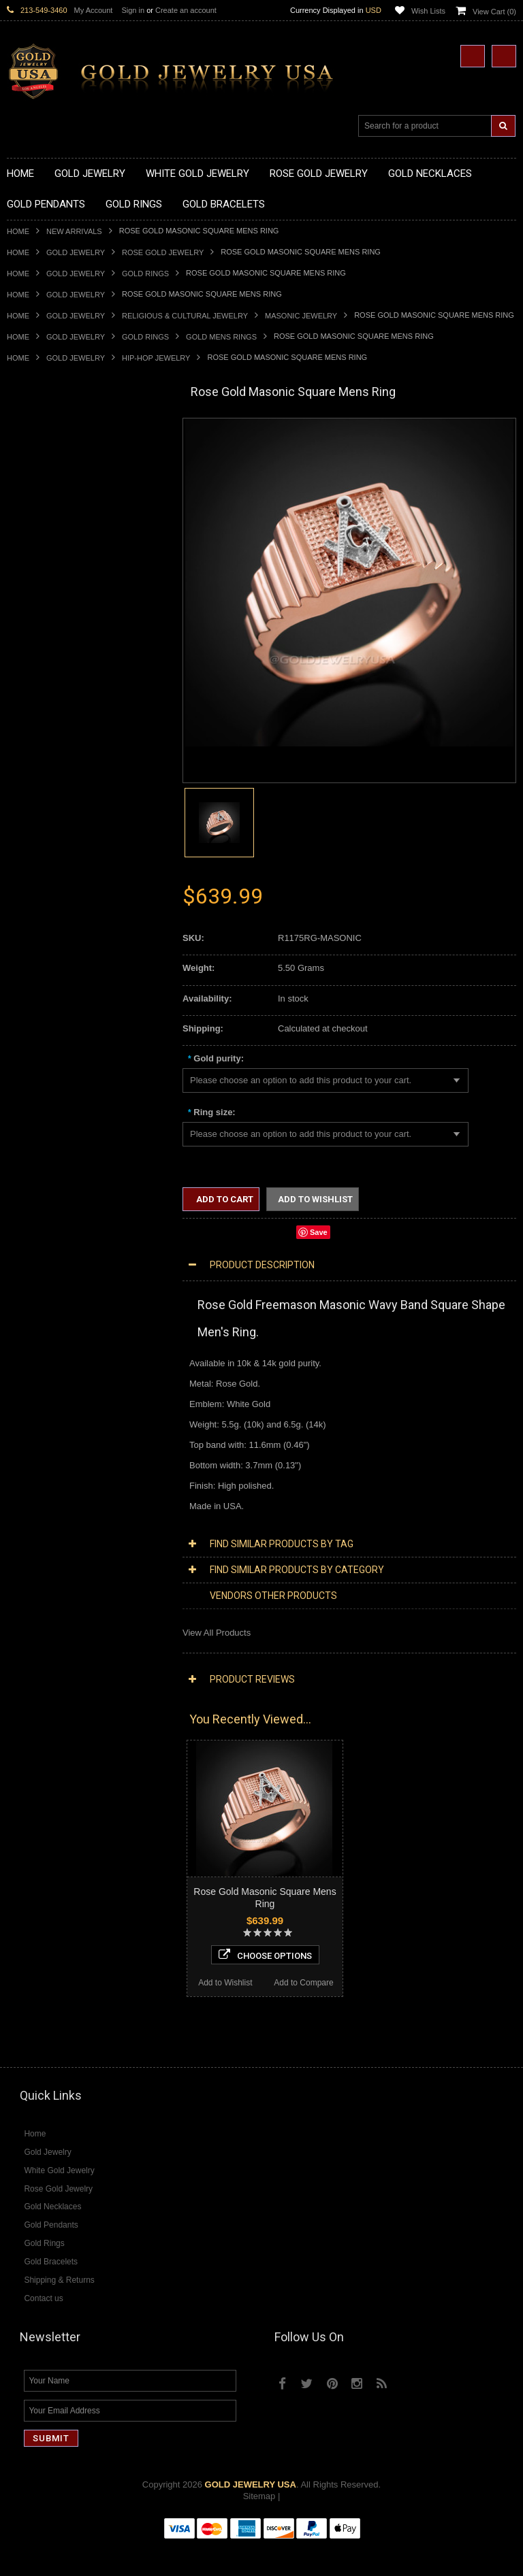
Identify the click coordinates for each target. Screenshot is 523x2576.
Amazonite (27, 1624)
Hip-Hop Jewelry (156, 358)
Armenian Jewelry (42, 1107)
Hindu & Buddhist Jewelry (57, 1176)
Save (319, 1232)
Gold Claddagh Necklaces (58, 452)
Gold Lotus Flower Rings (55, 923)
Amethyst (25, 1635)
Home (18, 231)
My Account (93, 10)
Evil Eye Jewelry (39, 1268)
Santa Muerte (33, 1130)
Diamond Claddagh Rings (57, 1590)
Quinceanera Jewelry (48, 1210)
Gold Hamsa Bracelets (51, 1038)
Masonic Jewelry (301, 316)
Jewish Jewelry (36, 1199)
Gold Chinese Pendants (53, 613)
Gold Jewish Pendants (51, 716)
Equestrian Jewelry (44, 1245)
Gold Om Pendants (44, 739)
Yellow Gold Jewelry (46, 1313)
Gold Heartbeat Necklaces (58, 486)
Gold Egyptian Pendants (54, 762)
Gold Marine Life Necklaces (61, 464)
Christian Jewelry (40, 1153)
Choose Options (86, 1991)
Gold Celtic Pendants (48, 681)
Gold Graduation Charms (56, 624)
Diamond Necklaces (46, 1371)
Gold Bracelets (36, 1003)
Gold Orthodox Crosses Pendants (73, 728)
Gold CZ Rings (36, 796)
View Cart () (494, 11)
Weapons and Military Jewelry (65, 1233)
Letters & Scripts (39, 1291)
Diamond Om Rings (45, 1601)
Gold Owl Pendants (45, 774)
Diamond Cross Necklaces (59, 1383)
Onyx (17, 1670)
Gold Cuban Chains (45, 1073)
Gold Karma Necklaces (52, 532)
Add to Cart (223, 1199)
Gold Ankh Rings (40, 854)
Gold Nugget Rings (44, 946)
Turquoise (26, 1716)
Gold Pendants (36, 601)
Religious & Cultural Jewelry (185, 316)
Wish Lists (428, 11)
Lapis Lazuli (30, 1658)
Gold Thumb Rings (43, 969)
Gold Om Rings (37, 958)
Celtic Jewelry (34, 1141)
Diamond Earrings (42, 1498)
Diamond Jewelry (41, 1360)
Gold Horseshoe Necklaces (60, 498)
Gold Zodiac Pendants (51, 647)
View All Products (217, 1633)
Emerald (23, 1647)
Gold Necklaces (38, 440)
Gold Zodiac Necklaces (52, 589)
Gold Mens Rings (221, 337)
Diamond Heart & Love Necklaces (73, 1394)
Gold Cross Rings (41, 889)
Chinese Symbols (41, 1222)
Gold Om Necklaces (46, 521)
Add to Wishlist (46, 2019)
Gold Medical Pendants (52, 636)
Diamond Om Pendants (53, 1486)
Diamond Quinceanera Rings (64, 1543)
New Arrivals (74, 231)
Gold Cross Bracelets (49, 1026)
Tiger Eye (25, 1705)
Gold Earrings (34, 992)
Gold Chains (31, 1061)
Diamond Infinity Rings (51, 1578)
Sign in (132, 10)
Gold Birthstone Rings (50, 866)
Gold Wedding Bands (49, 981)
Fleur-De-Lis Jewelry (47, 1279)
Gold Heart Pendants (48, 704)
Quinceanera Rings (44, 843)
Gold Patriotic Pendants (53, 659)
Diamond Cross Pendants (57, 1452)
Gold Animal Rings (43, 831)
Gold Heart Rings (41, 900)
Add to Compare (125, 2019)
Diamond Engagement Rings (63, 1567)
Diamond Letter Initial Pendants (68, 1463)
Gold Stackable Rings (49, 819)
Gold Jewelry (75, 252)
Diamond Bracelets (44, 1509)
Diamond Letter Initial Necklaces (70, 1406)
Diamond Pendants (44, 1440)
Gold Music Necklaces (51, 544)
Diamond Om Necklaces (54, 1428)
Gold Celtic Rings (41, 877)
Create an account (186, 10)
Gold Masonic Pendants (54, 751)
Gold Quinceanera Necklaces (64, 567)
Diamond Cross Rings (50, 1532)
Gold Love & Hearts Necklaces (67, 555)
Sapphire (24, 1693)
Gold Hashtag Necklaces (55, 474)
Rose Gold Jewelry (163, 252)
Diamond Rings (37, 1521)
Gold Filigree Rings (44, 808)
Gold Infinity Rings (43, 911)
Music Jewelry (35, 1303)
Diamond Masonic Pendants (62, 1475)
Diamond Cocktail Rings (54, 1555)
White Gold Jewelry (45, 1325)
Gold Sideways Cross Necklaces (71, 578)
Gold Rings (145, 273)
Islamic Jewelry (37, 1188)
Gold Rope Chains (43, 1084)
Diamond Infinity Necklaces (60, 1417)
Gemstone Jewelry (43, 1613)
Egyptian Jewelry (40, 1118)
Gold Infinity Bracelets (50, 1049)
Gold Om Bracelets (44, 1015)
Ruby (17, 1682)
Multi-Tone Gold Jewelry (54, 1348)
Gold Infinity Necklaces (52, 509)
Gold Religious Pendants (55, 670)
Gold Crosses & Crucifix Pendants (74, 693)
